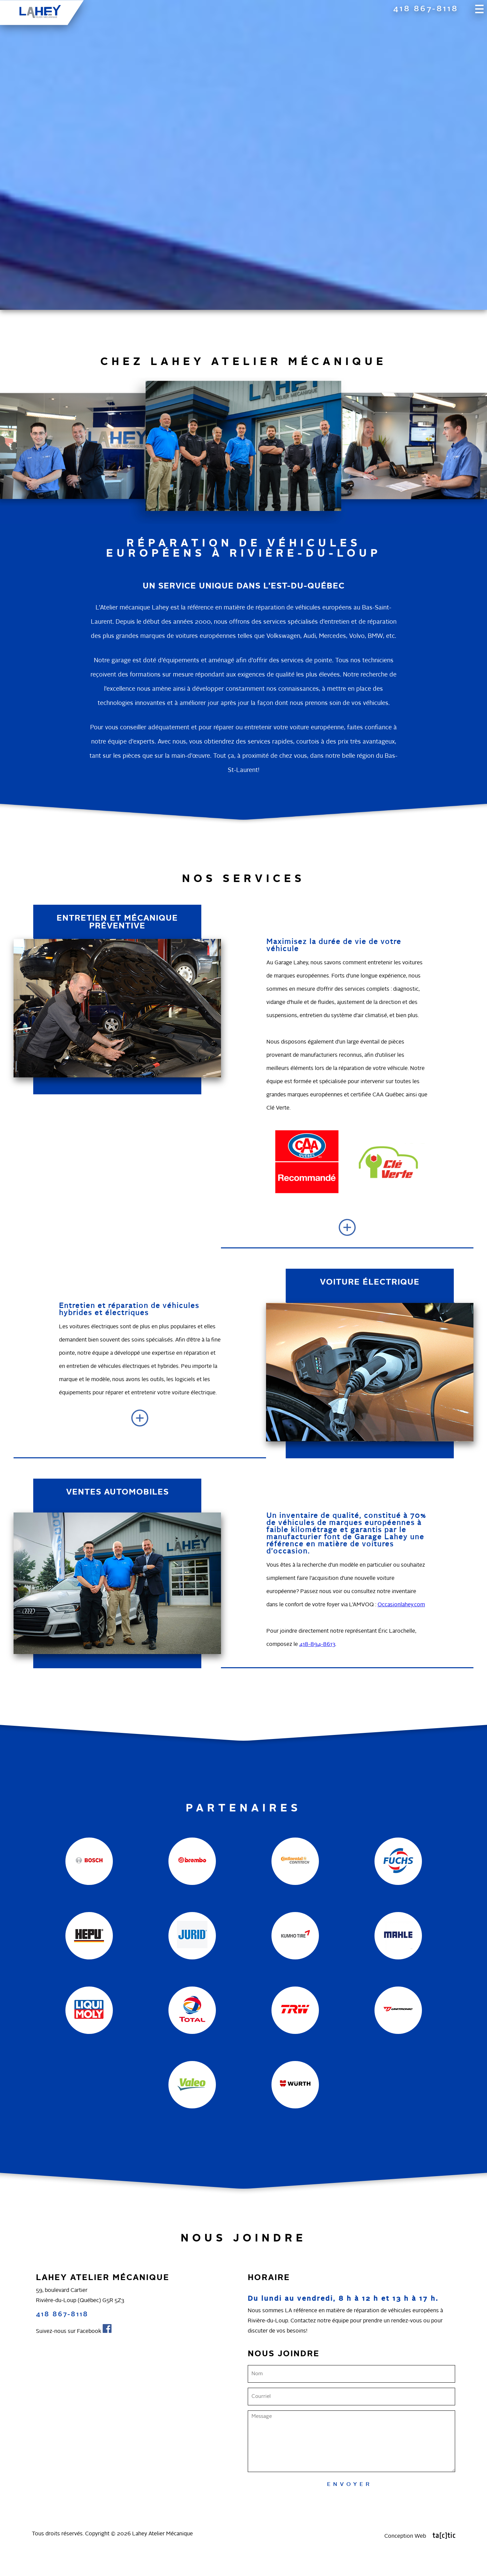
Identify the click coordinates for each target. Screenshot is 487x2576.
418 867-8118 (425, 9)
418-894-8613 (318, 1644)
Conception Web (419, 2536)
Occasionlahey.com (402, 1604)
